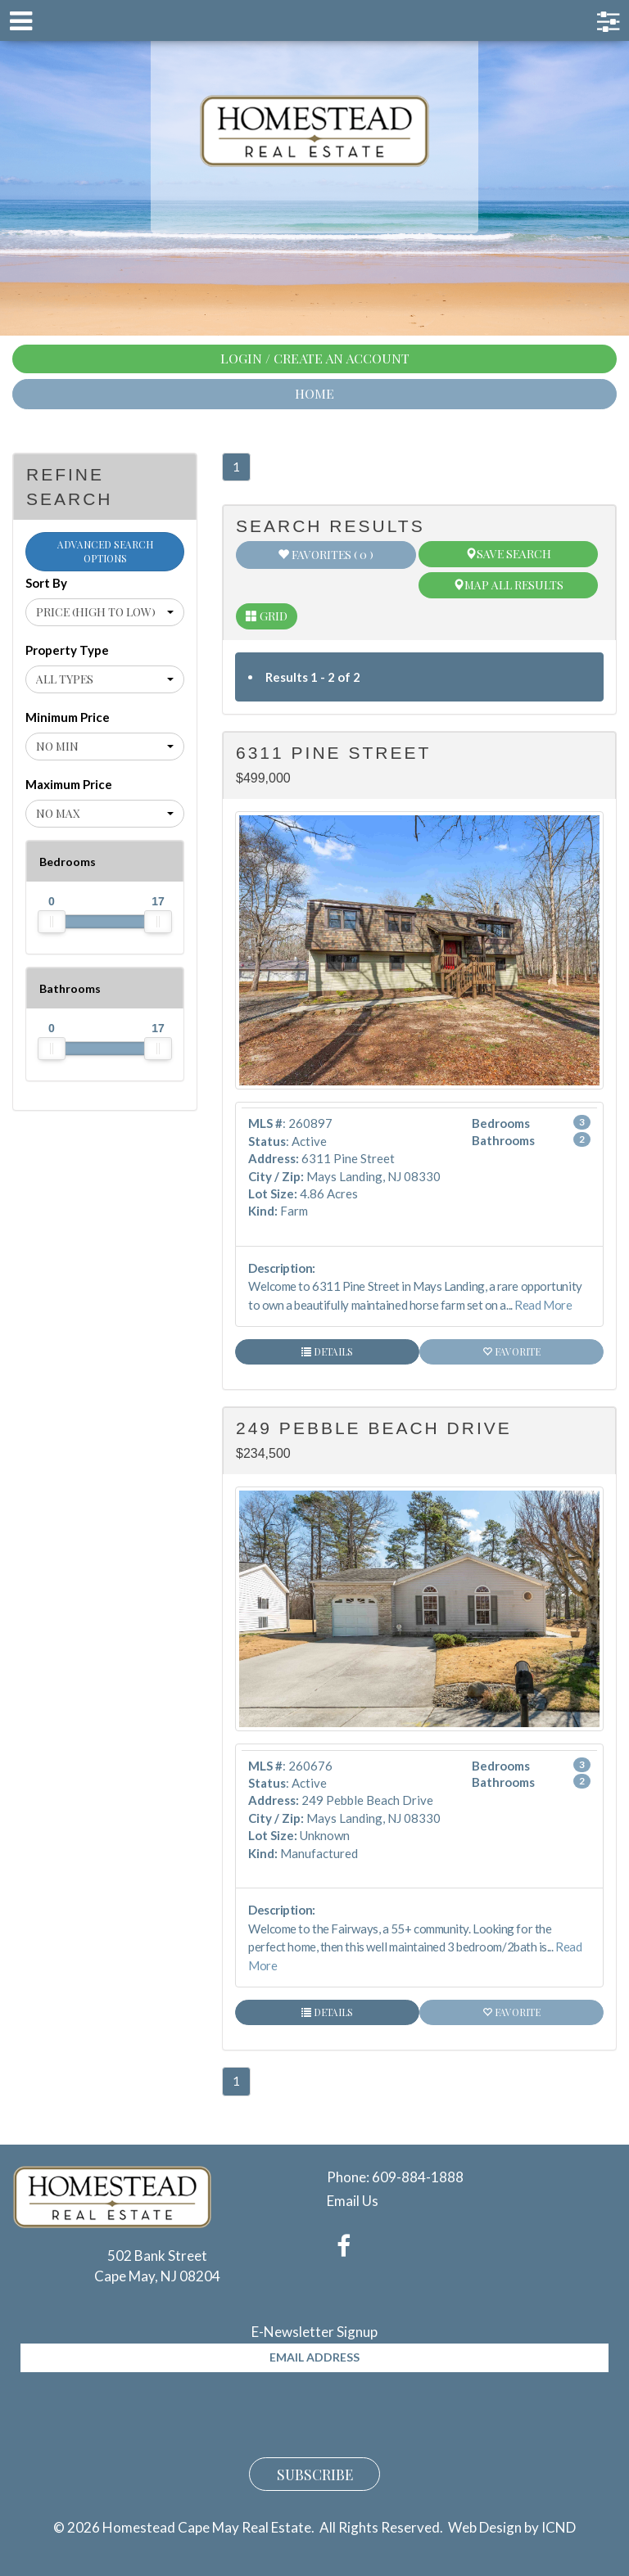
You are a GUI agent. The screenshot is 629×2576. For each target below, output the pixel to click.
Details (327, 1351)
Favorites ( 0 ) (325, 554)
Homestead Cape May (315, 131)
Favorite (511, 1351)
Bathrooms (70, 988)
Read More (543, 1304)
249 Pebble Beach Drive (374, 1428)
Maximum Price (68, 784)
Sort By (46, 582)
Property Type (67, 650)
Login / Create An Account (315, 358)
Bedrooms (67, 861)
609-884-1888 (418, 2177)
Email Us (352, 2200)
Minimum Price (67, 717)
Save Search (508, 554)
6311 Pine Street (333, 752)
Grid (266, 616)
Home (314, 393)
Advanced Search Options (105, 551)
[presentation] (144, 2412)
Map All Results (508, 585)
